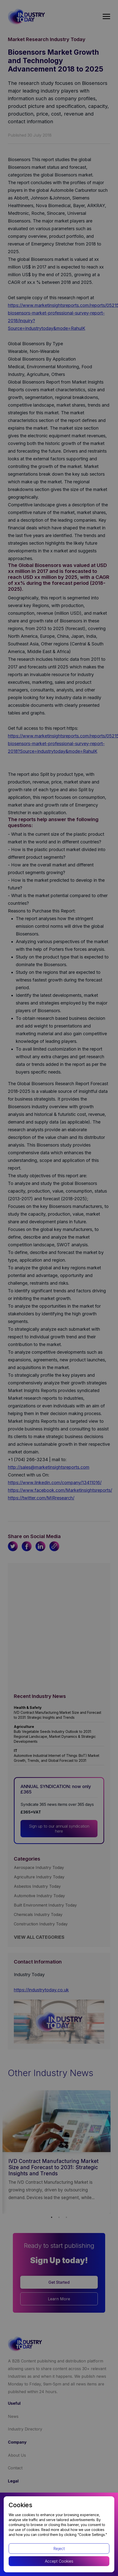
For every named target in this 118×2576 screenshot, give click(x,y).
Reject (59, 2548)
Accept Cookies (59, 2561)
